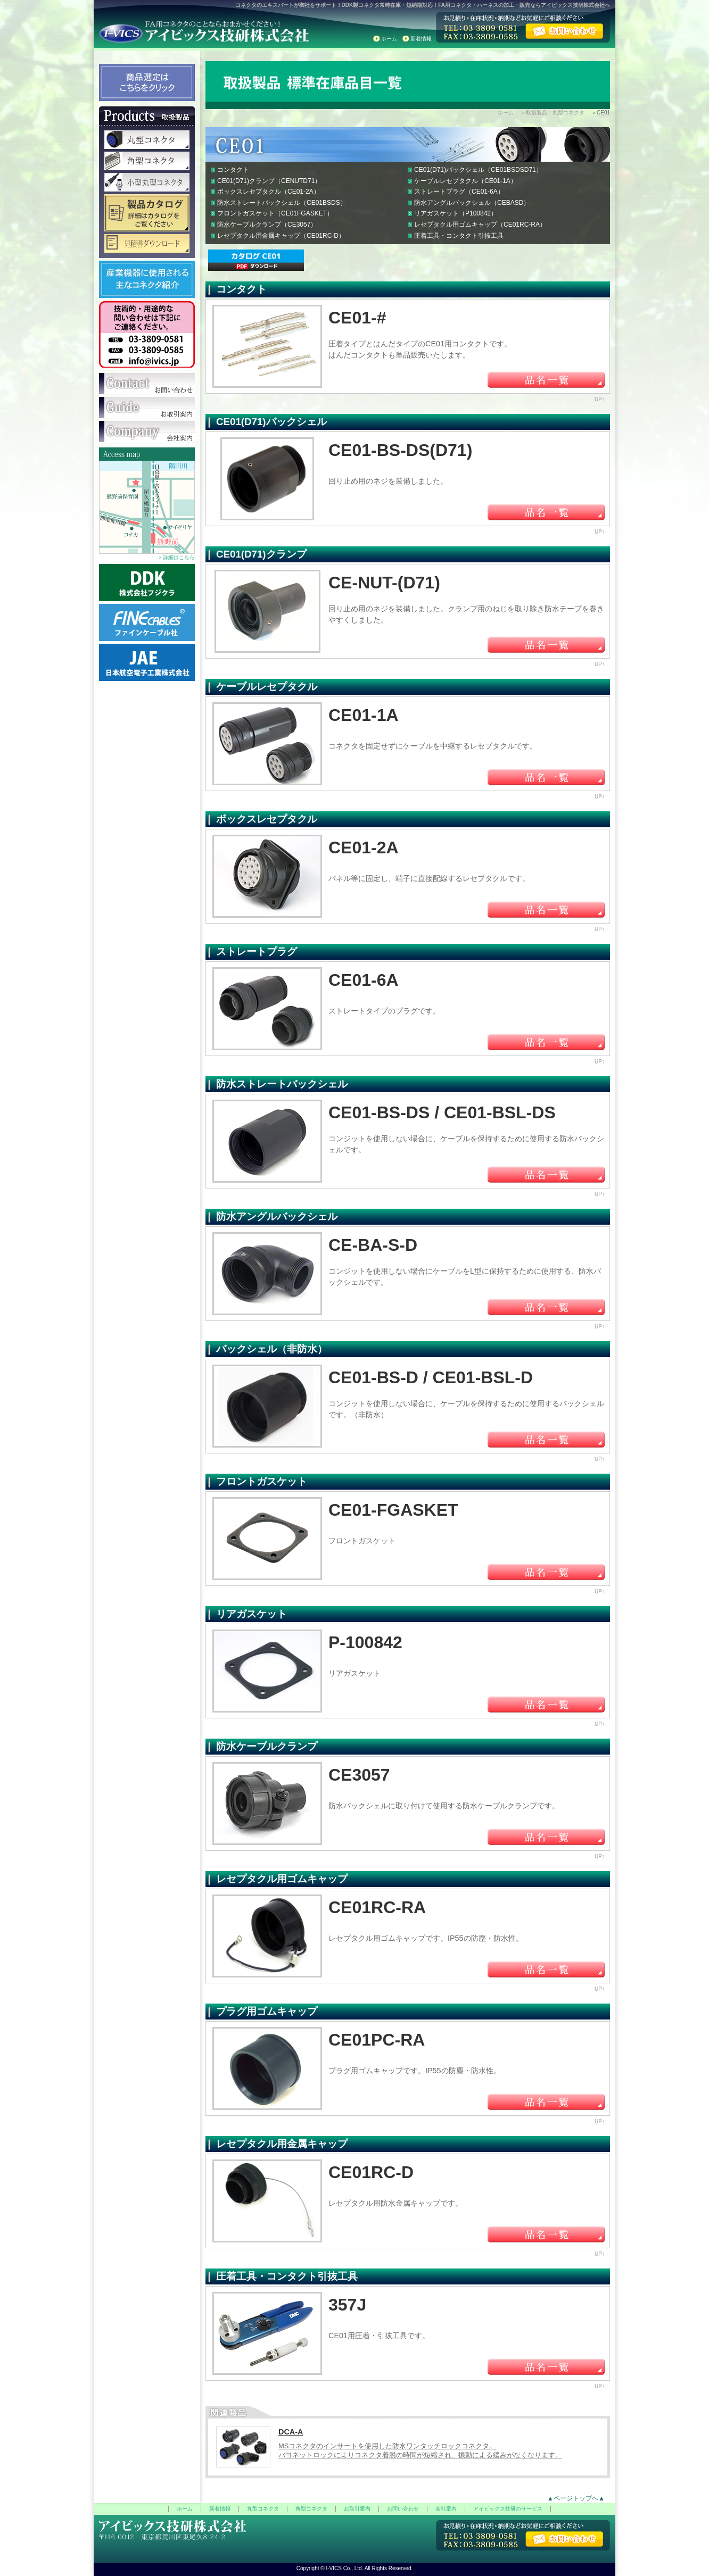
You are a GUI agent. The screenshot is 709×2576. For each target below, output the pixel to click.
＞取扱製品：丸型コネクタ (552, 112)
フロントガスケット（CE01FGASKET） (275, 213)
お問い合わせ (403, 2509)
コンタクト (233, 169)
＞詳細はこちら (176, 557)
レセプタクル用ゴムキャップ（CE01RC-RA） (480, 224)
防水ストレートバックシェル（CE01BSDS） (282, 202)
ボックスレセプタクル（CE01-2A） (268, 191)
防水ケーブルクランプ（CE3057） (267, 224)
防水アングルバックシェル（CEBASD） (472, 202)
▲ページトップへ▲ (576, 2498)
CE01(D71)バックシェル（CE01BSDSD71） (478, 169)
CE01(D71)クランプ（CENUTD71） (269, 181)
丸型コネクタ (263, 2509)
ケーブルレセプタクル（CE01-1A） (465, 181)
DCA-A (290, 2432)
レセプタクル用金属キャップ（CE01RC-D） (281, 235)
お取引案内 (357, 2509)
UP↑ (600, 399)
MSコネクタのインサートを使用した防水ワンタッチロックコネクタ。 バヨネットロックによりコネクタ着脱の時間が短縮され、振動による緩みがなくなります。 (420, 2450)
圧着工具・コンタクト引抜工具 (459, 235)
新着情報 (421, 38)
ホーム (389, 38)
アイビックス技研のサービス (507, 2509)
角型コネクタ (311, 2509)
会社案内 (446, 2509)
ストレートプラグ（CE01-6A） (459, 191)
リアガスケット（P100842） (455, 213)
